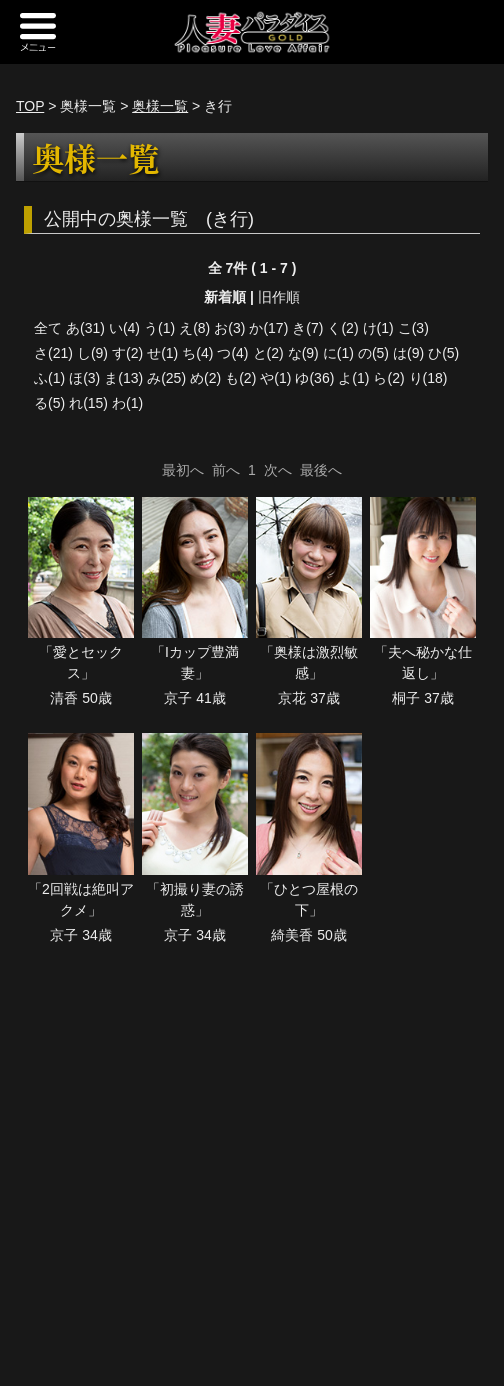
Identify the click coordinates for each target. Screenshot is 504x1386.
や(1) (275, 378)
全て (48, 328)
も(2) (240, 378)
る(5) (49, 403)
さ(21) (53, 353)
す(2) (127, 353)
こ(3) (413, 328)
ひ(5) (443, 353)
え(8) (194, 328)
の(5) (373, 353)
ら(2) (388, 378)
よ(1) (353, 378)
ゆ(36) (314, 378)
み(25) (166, 378)
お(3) (229, 328)
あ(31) (85, 328)
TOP (30, 106)
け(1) (378, 328)
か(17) (268, 328)
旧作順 (279, 297)
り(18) (428, 378)
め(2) (205, 378)
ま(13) (123, 378)
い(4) (124, 328)
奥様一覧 (160, 106)
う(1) (159, 328)
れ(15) (88, 403)
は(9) (408, 353)
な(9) (303, 353)
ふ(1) (49, 378)
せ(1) (162, 353)
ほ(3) (84, 378)
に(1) (338, 353)
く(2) (342, 328)
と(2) (268, 353)
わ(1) (127, 403)
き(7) (307, 328)
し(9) (92, 353)
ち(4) (197, 353)
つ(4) (232, 353)
